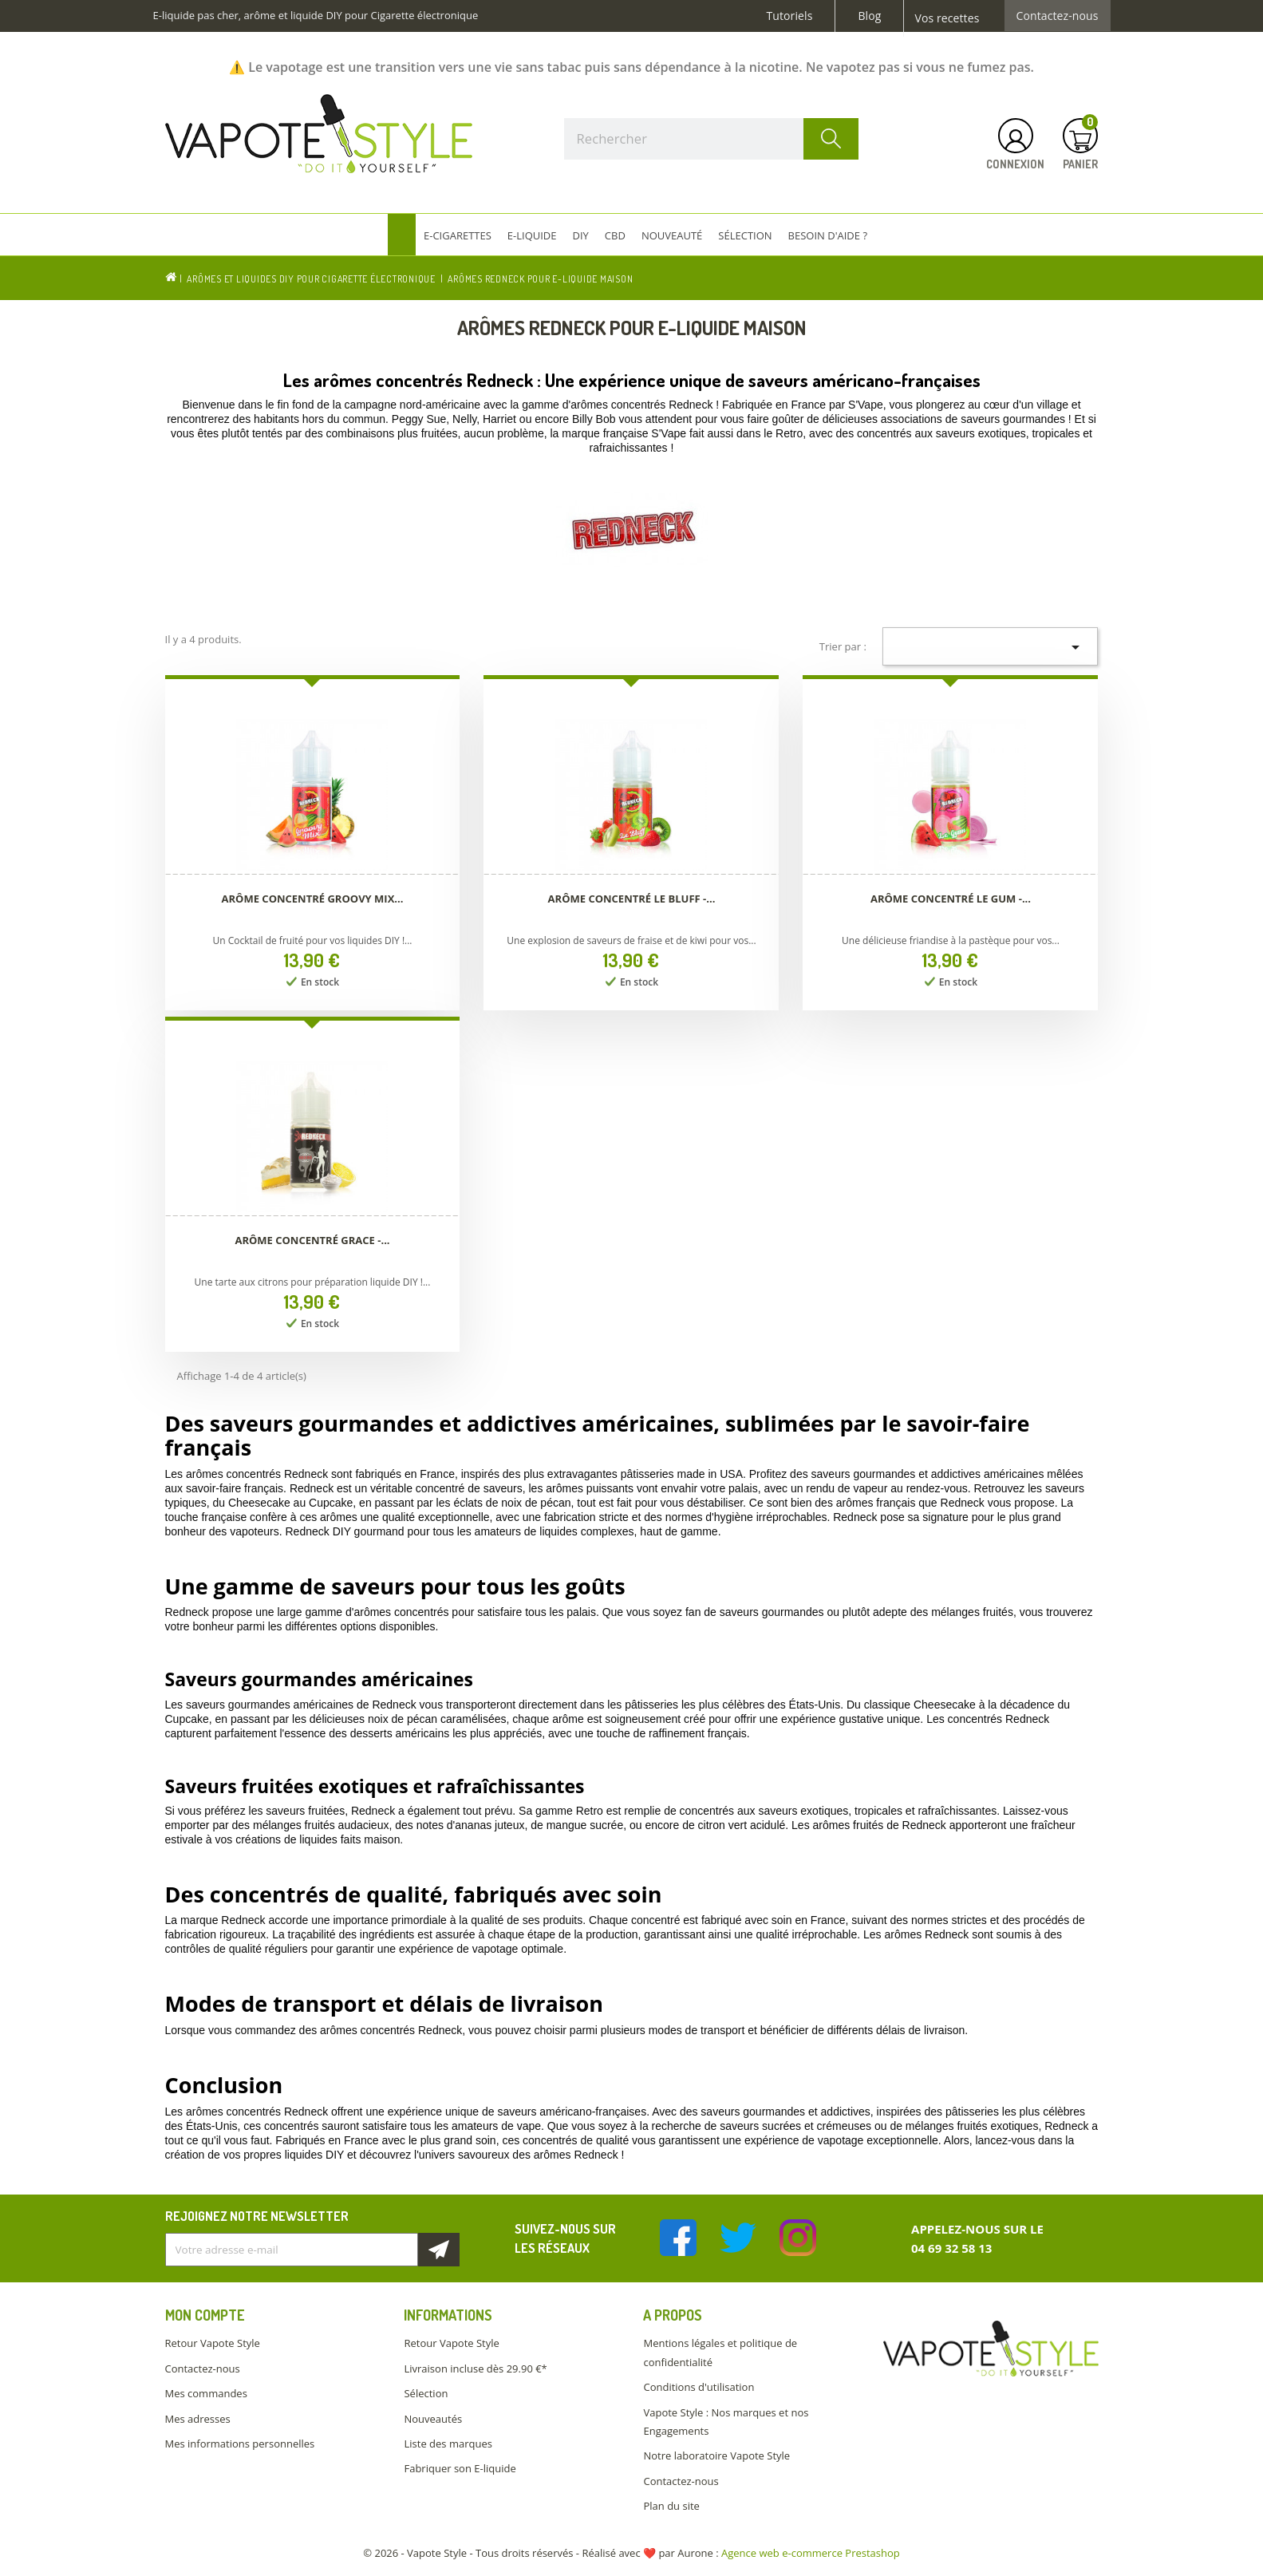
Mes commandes (206, 2393)
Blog (869, 16)
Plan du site (671, 2506)
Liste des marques (447, 2443)
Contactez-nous (1057, 16)
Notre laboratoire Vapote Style (716, 2455)
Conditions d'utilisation (698, 2387)
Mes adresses (198, 2419)
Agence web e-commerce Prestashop (810, 2553)
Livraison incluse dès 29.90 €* (475, 2368)
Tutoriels (790, 16)
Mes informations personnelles (240, 2443)
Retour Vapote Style (212, 2343)
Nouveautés (433, 2419)
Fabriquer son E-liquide (459, 2468)
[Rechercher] (711, 139)
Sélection (426, 2393)
